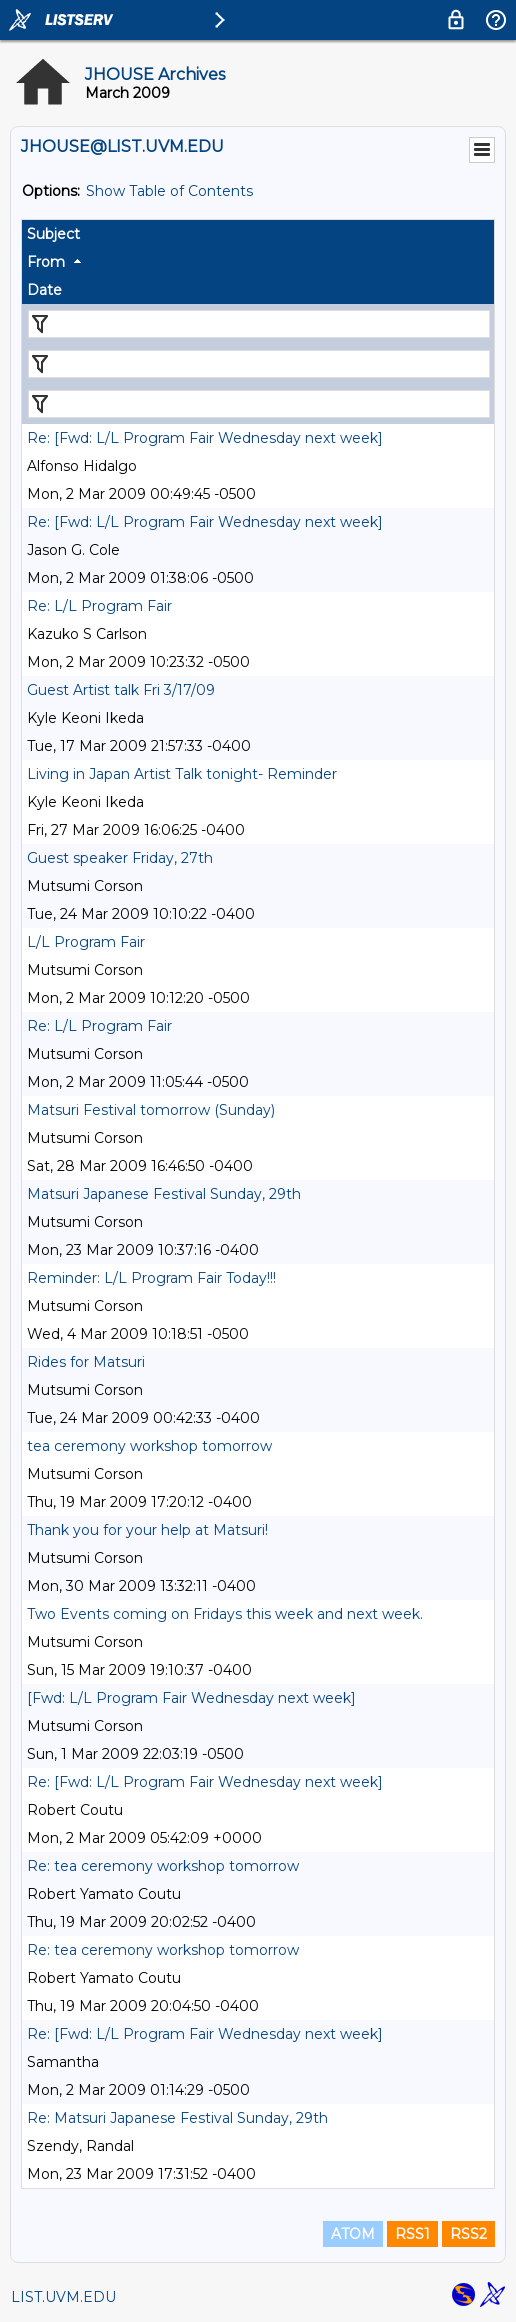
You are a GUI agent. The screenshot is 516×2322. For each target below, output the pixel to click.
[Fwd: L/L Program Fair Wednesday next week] (191, 1698)
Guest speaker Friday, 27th (120, 858)
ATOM (353, 2234)
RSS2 (468, 2234)
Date (44, 290)
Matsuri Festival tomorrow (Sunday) (151, 1110)
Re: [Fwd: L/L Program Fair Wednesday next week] (205, 438)
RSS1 (412, 2234)
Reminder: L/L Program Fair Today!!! (151, 1278)
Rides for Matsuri (86, 1362)
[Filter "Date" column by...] (259, 404)
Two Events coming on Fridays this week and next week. (225, 1614)
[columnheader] (258, 234)
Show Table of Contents (169, 191)
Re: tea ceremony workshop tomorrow (163, 1866)
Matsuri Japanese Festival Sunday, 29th (164, 1194)
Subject (53, 234)
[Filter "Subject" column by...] (259, 324)
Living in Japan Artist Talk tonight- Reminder (182, 774)
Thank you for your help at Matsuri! (147, 1530)
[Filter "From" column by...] (259, 364)
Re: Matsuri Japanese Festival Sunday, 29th (177, 2118)
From (46, 262)
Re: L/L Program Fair (99, 606)
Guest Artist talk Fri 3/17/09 (121, 690)
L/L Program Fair (86, 942)
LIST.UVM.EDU (63, 2297)
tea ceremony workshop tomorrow (149, 1446)
